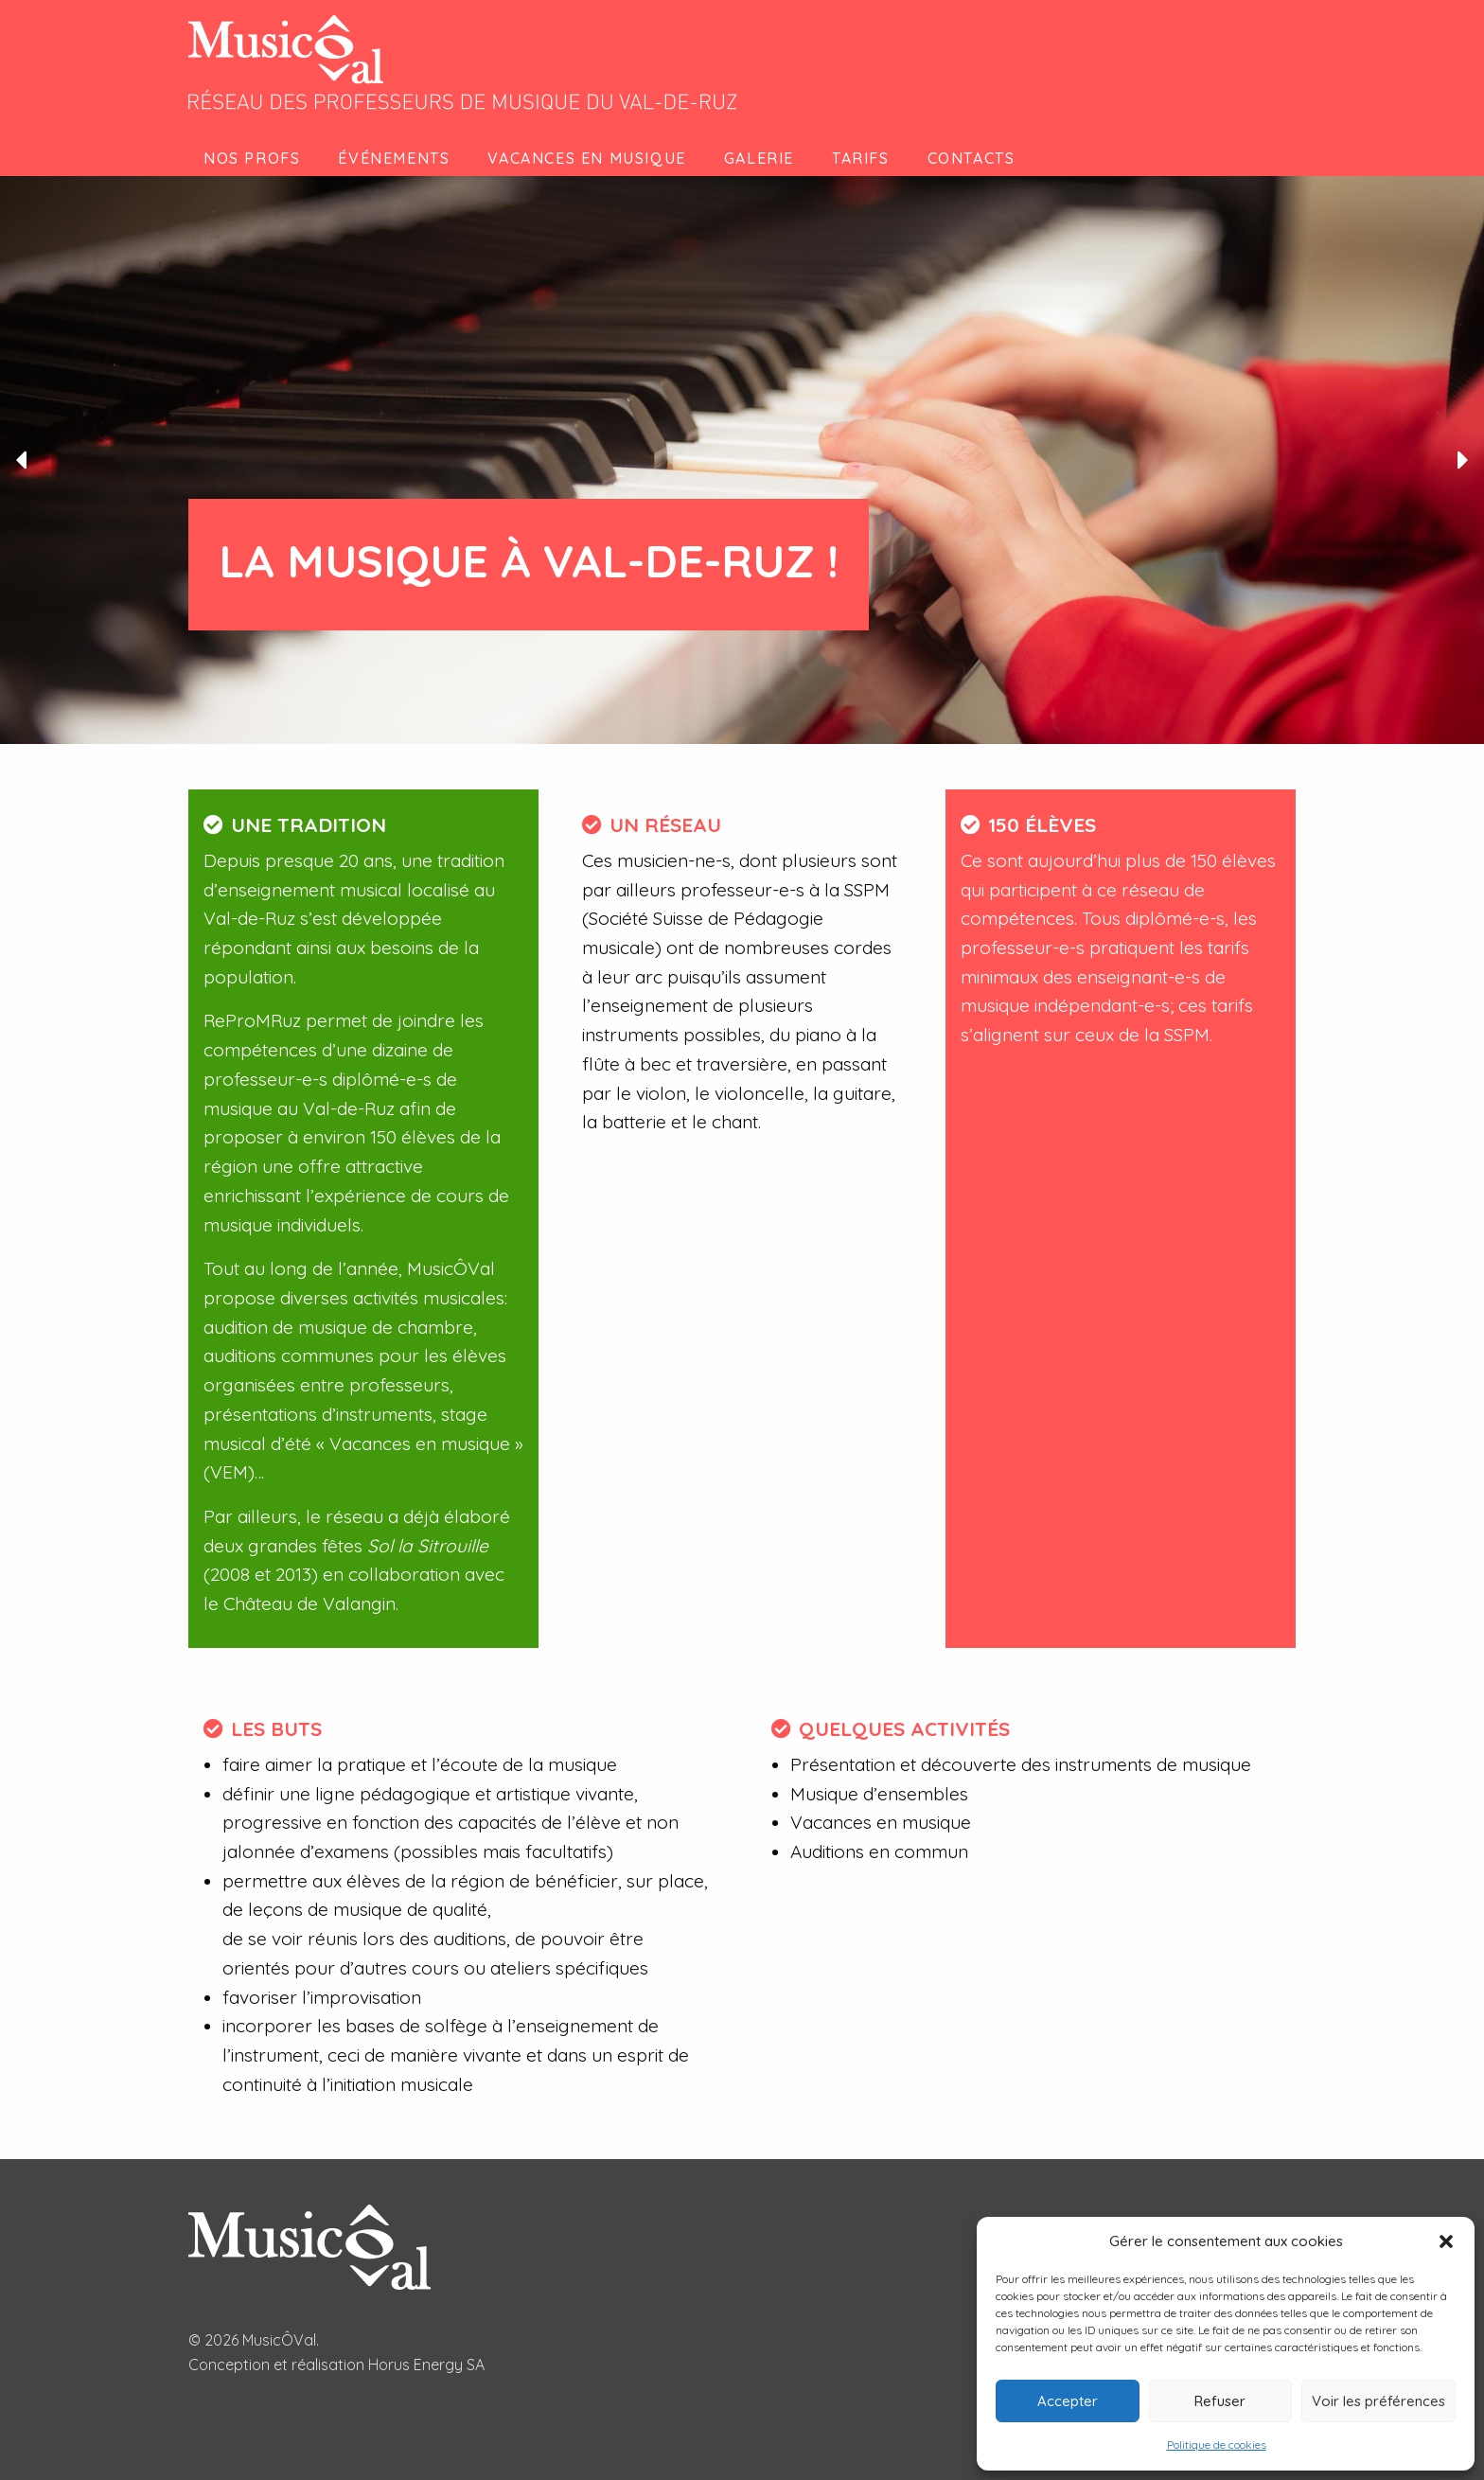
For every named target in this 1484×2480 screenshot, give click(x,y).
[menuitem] (255, 158)
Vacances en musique (586, 158)
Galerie (759, 158)
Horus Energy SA (426, 2364)
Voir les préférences (1378, 2401)
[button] (1446, 2241)
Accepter (1067, 2401)
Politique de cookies (1216, 2444)
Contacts (972, 158)
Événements (394, 158)
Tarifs (861, 158)
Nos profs (251, 158)
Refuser (1220, 2401)
